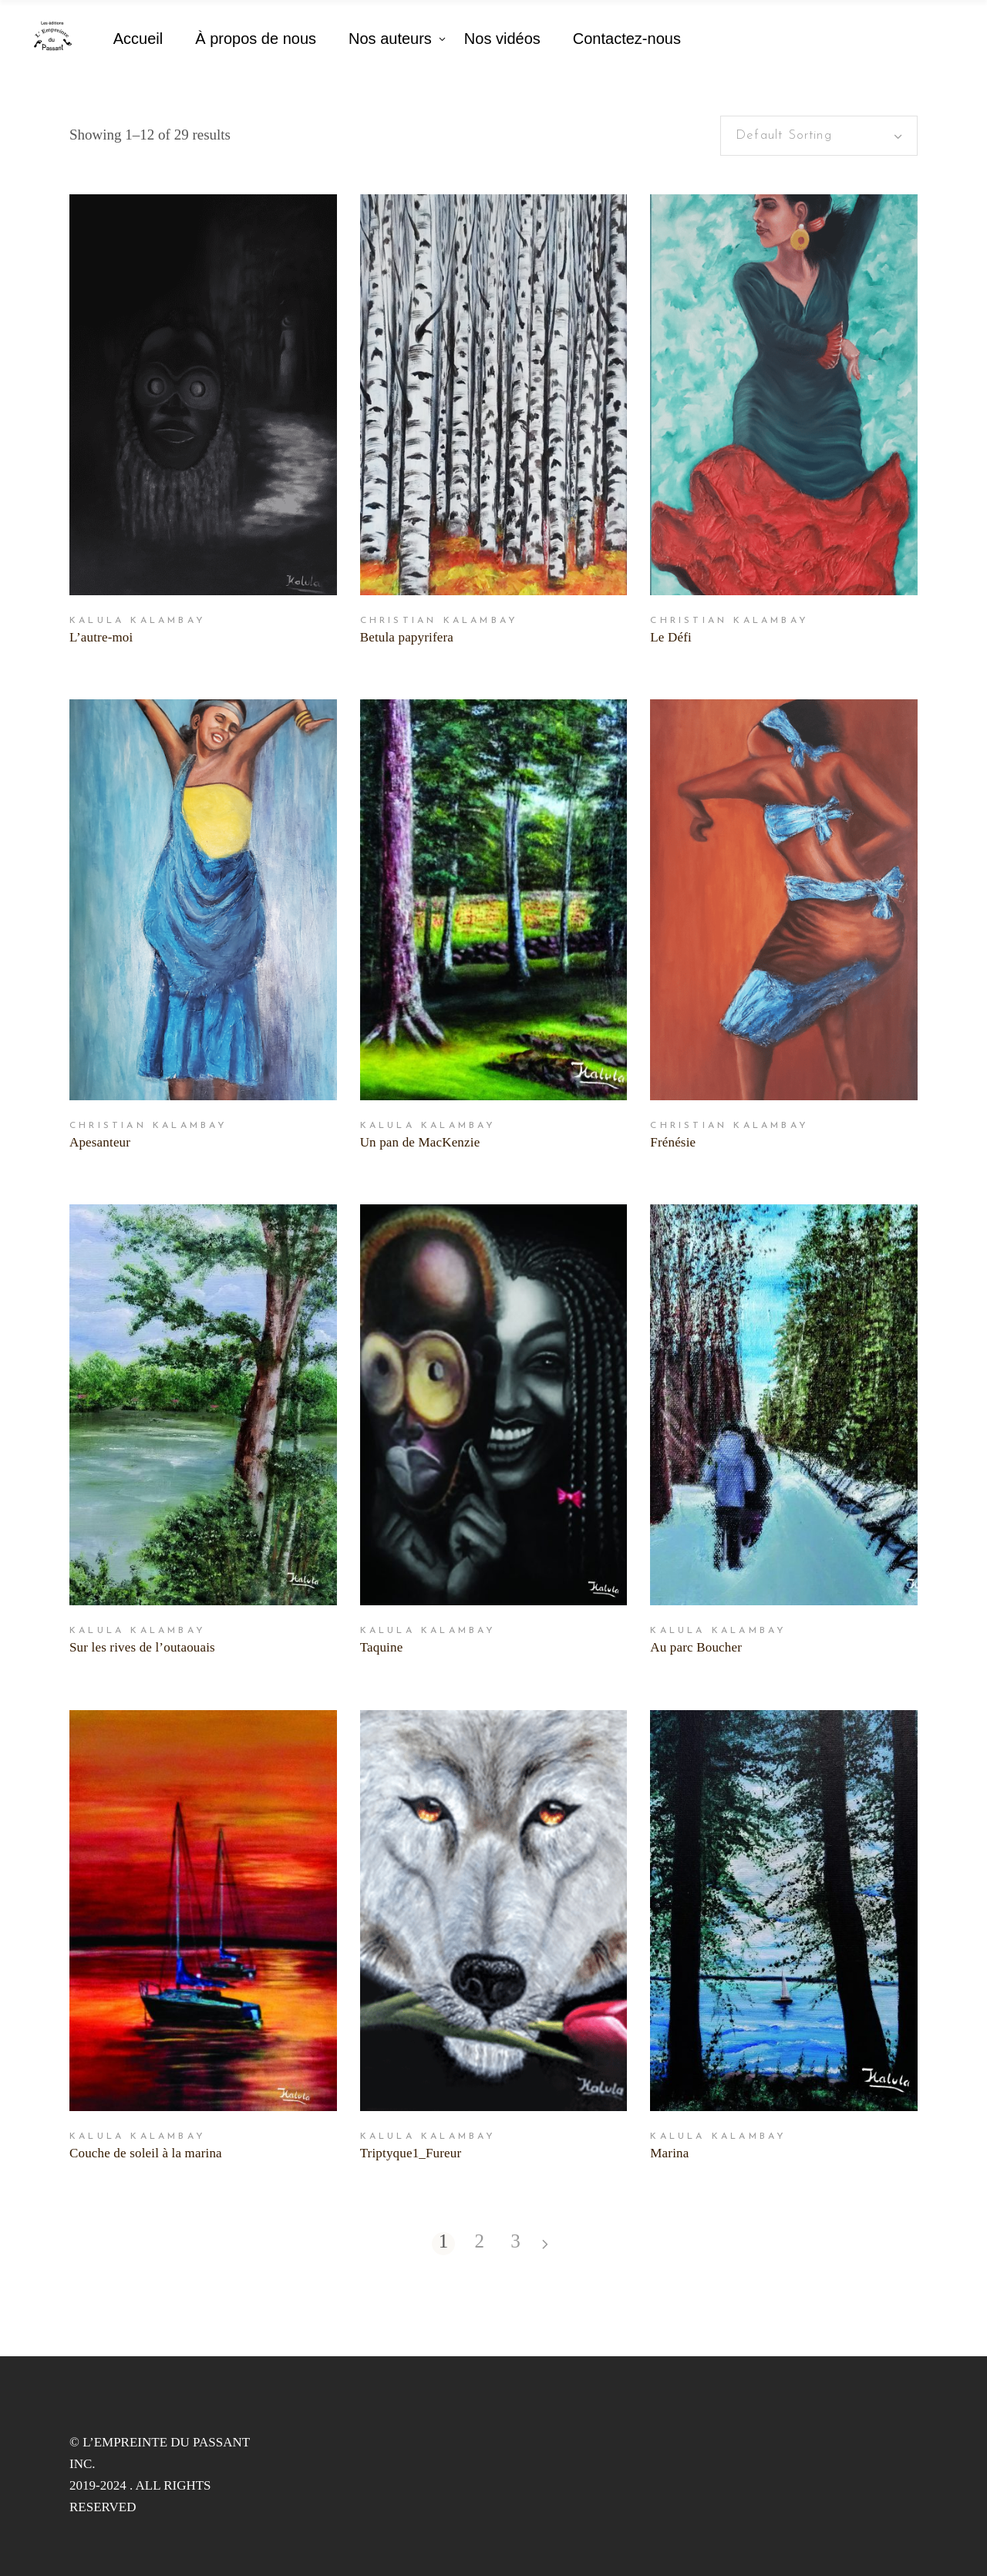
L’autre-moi (101, 637)
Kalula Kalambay (137, 620)
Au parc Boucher (696, 1647)
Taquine (381, 1647)
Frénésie (673, 1142)
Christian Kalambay (439, 620)
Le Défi (671, 637)
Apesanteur (99, 1142)
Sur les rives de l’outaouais (142, 1647)
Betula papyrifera (406, 637)
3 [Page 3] (515, 2241)
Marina (669, 2153)
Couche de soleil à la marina (145, 2153)
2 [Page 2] (479, 2241)
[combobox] (819, 136)
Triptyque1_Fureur (411, 2153)
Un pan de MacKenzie (420, 1142)
